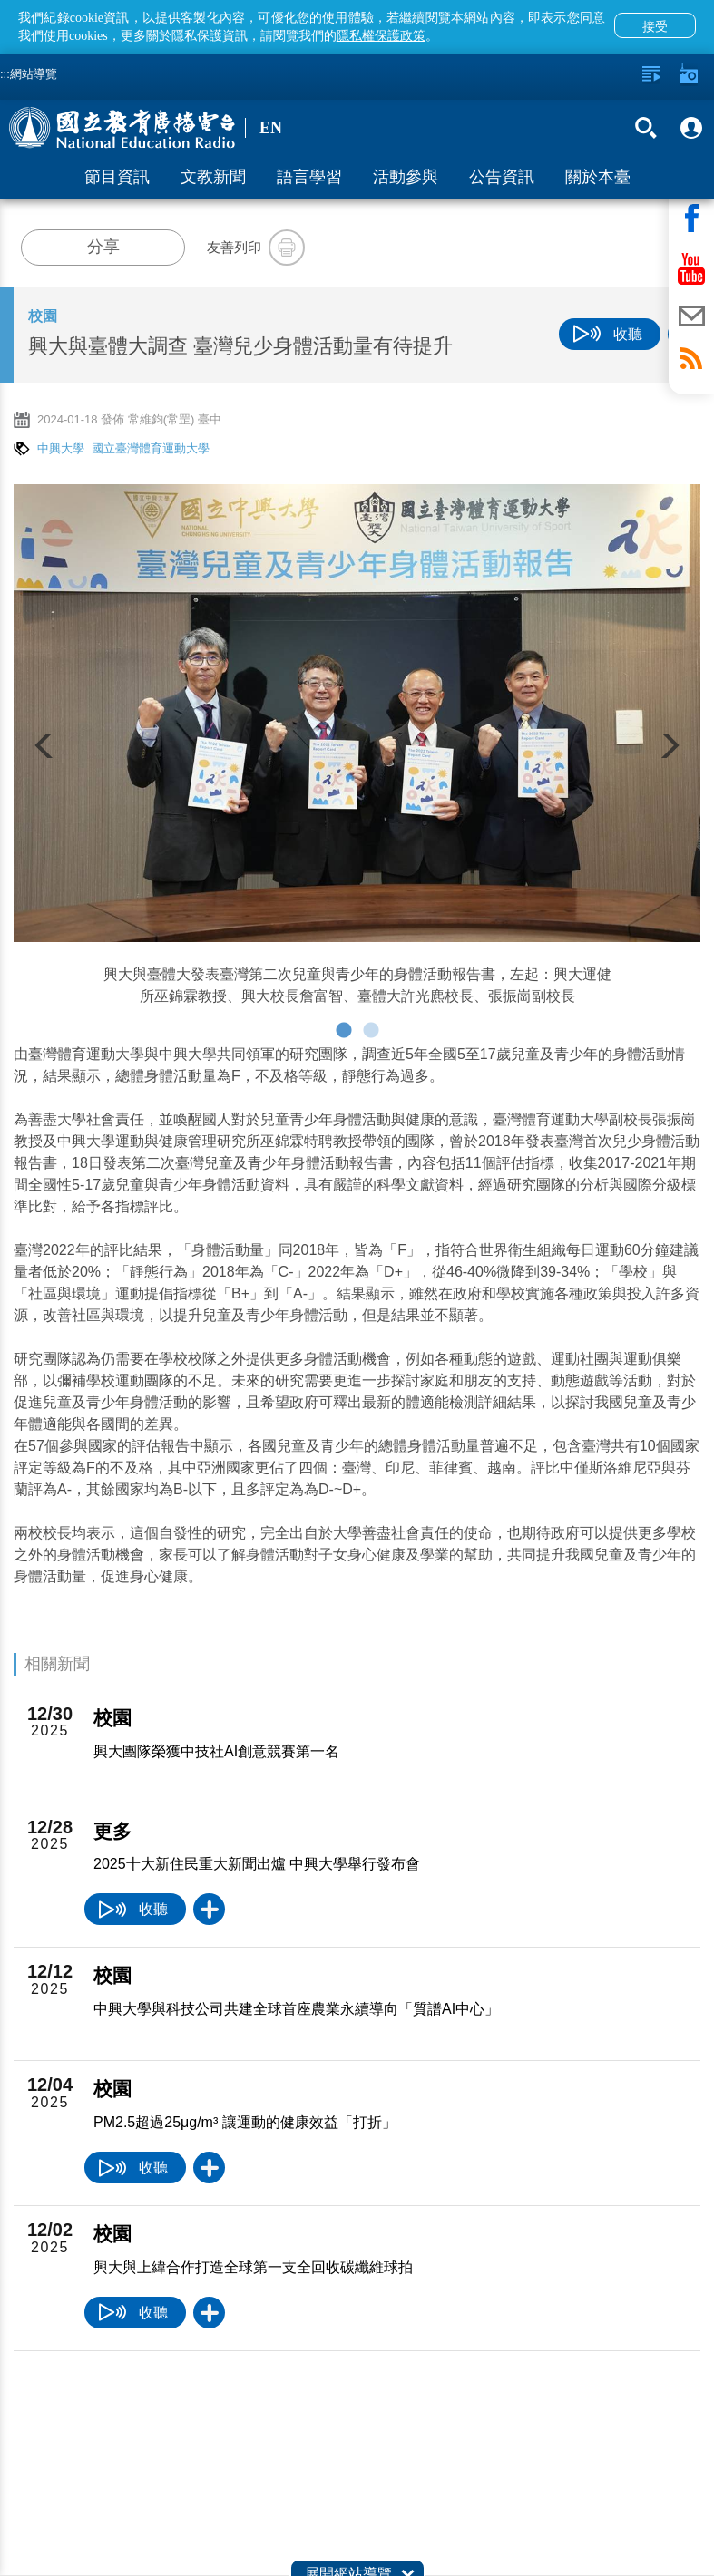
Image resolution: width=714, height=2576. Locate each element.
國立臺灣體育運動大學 (151, 448)
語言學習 (309, 177)
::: (5, 74)
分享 (103, 247)
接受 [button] (655, 26)
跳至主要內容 (0, 0)
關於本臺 (598, 177)
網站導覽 (33, 74)
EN (270, 128)
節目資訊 (117, 177)
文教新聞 (213, 177)
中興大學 (60, 448)
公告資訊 (501, 177)
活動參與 (405, 177)
